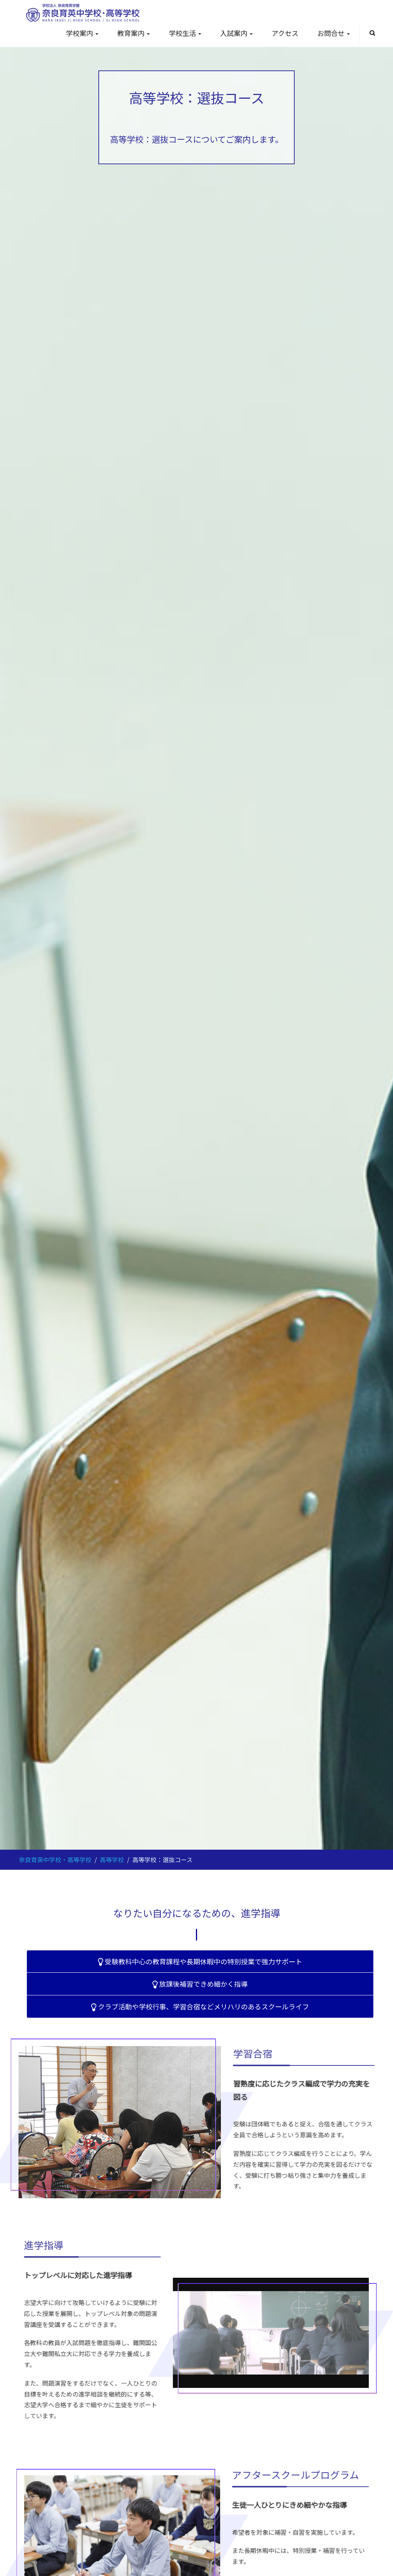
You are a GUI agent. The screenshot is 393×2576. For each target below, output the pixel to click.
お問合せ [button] (333, 33)
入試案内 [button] (236, 33)
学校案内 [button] (82, 33)
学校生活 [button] (185, 33)
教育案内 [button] (133, 33)
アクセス (285, 33)
